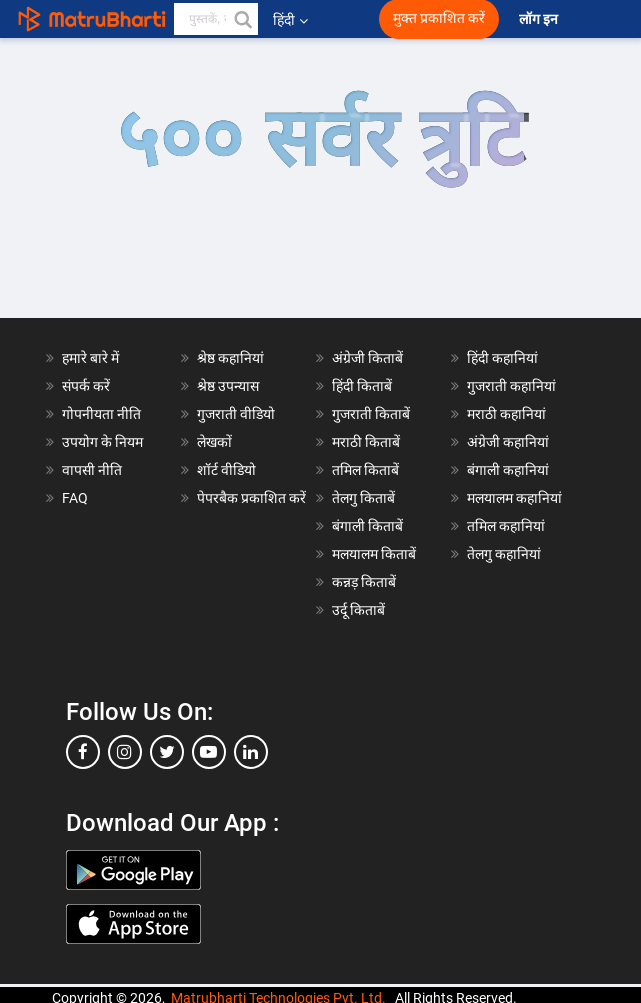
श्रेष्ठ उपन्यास (228, 386)
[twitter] (167, 752)
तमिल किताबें (365, 470)
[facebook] (83, 752)
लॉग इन (540, 19)
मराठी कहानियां (506, 414)
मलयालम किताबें (374, 554)
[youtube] (209, 752)
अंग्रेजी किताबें (367, 358)
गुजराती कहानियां (511, 386)
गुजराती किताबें (371, 414)
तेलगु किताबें (363, 498)
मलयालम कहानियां (514, 498)
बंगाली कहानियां (508, 470)
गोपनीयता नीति (101, 414)
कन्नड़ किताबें (364, 582)
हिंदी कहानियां (502, 358)
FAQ (75, 498)
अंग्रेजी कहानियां (508, 442)
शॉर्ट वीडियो (226, 470)
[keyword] (216, 19)
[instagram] (125, 752)
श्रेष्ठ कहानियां (230, 358)
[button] (242, 19)
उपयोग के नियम (102, 442)
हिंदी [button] (290, 20)
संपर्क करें (86, 386)
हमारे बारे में (90, 358)
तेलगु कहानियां (504, 554)
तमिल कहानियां (506, 526)
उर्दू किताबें (358, 610)
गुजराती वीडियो (236, 414)
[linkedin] (251, 752)
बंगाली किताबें (367, 526)
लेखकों (214, 442)
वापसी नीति (92, 470)
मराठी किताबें (366, 442)
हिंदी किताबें (362, 386)
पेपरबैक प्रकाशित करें (251, 498)
